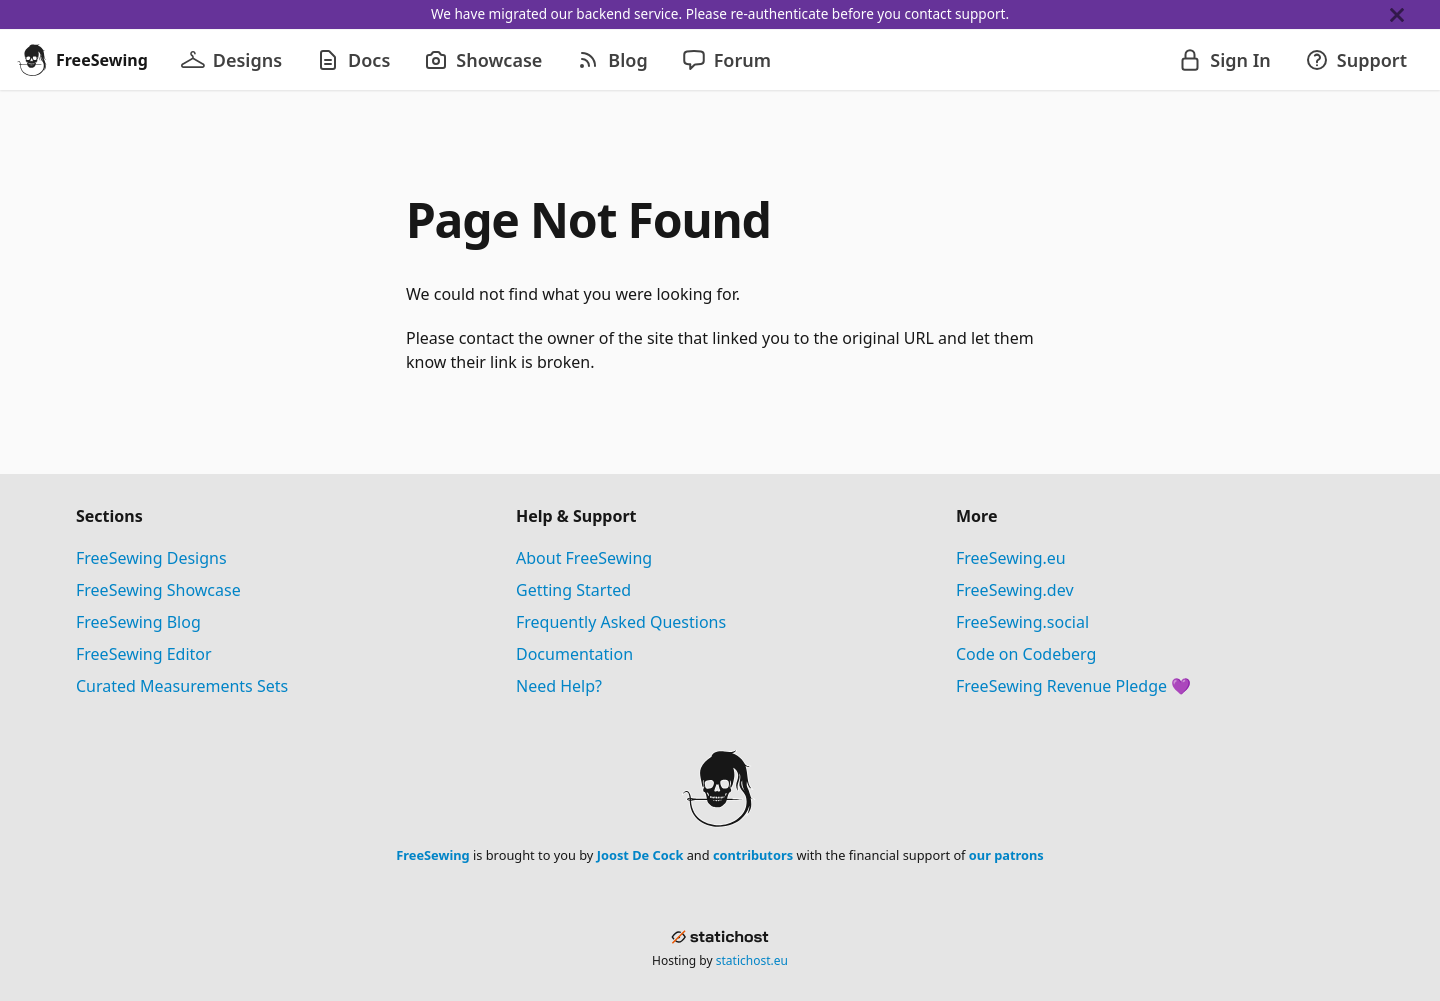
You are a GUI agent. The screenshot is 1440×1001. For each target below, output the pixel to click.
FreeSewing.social (1022, 622)
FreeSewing (432, 855)
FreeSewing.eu (1011, 558)
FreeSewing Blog (138, 622)
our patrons (1006, 855)
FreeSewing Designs (151, 558)
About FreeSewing (584, 558)
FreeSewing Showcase (158, 590)
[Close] (1415, 14)
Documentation (574, 654)
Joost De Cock (640, 855)
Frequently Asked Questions (621, 622)
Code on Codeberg (1026, 654)
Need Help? (559, 686)
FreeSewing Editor (144, 654)
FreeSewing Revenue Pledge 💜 (1073, 686)
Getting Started (573, 590)
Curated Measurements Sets (182, 686)
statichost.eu (752, 960)
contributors (753, 855)
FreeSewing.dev (1015, 590)
